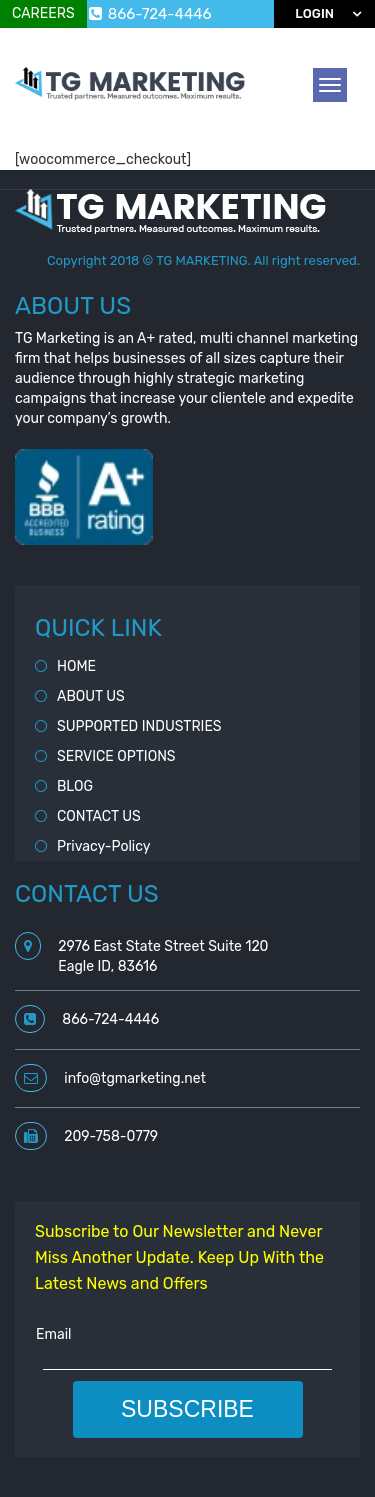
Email (53, 1334)
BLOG (75, 786)
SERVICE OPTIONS (116, 756)
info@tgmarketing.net (135, 1078)
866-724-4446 (150, 14)
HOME (76, 666)
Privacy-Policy (103, 846)
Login (314, 13)
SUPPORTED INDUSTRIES (139, 726)
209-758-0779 (111, 1136)
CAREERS (43, 13)
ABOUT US (91, 696)
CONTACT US (99, 816)
